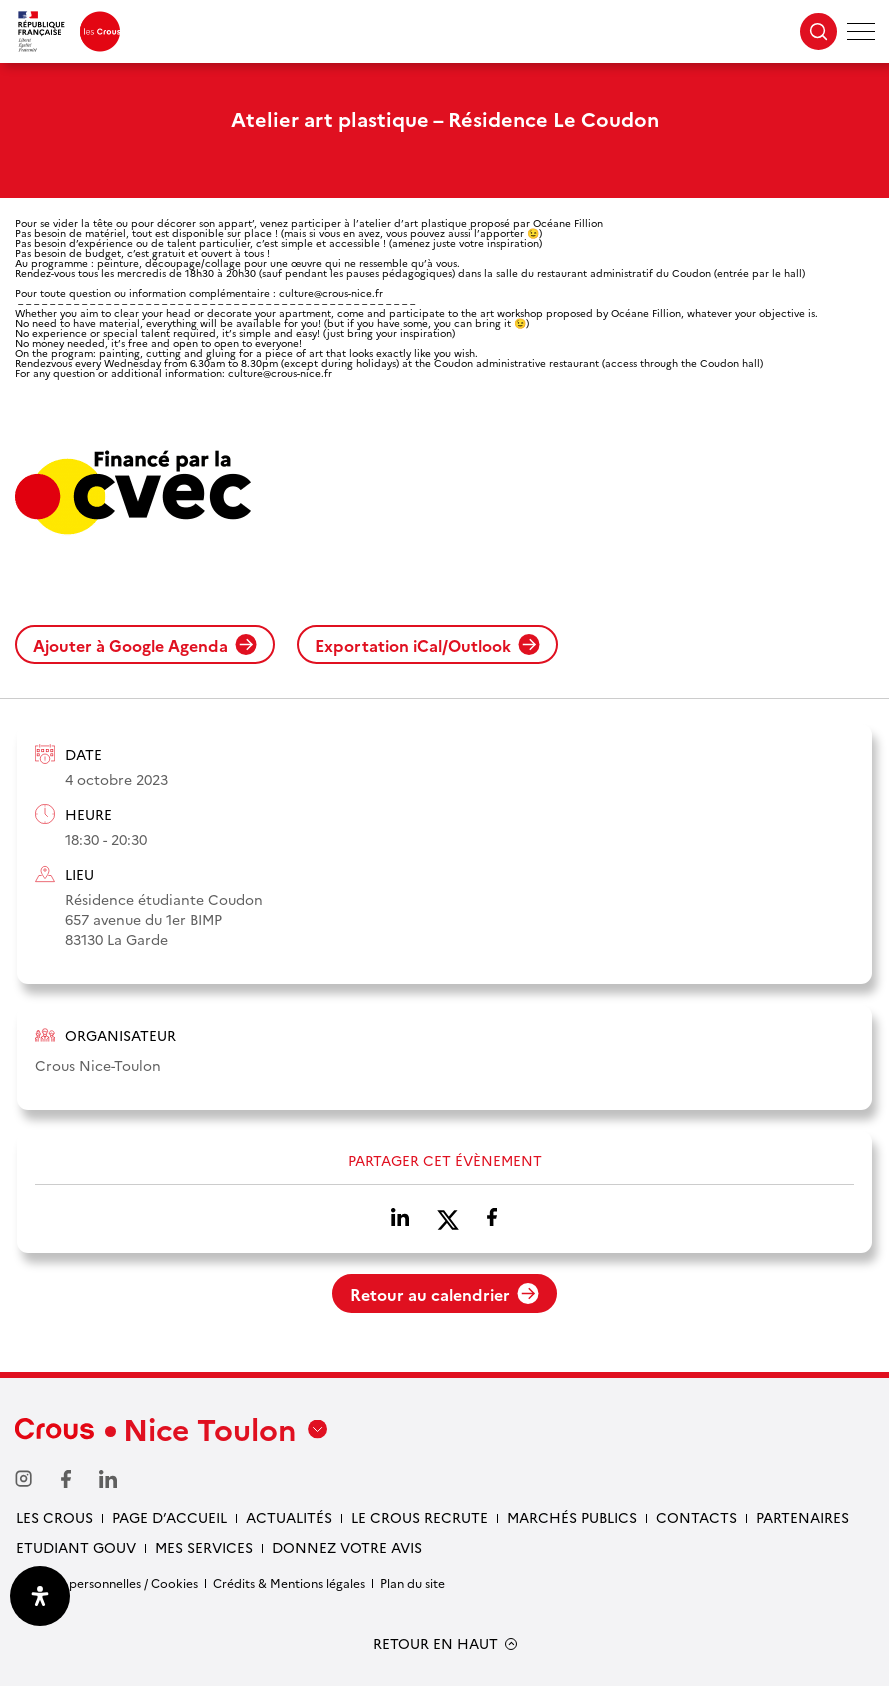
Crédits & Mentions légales (289, 1582)
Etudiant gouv (76, 1547)
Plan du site (412, 1582)
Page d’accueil (169, 1517)
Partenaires (802, 1517)
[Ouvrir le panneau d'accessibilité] (40, 1596)
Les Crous (54, 1517)
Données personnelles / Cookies (106, 1582)
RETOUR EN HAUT (435, 1643)
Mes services (204, 1547)
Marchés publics (572, 1517)
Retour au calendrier (444, 1294)
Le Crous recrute (419, 1517)
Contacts (696, 1517)
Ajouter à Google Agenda (145, 645)
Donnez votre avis (347, 1547)
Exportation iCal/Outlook (427, 645)
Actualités (289, 1517)
